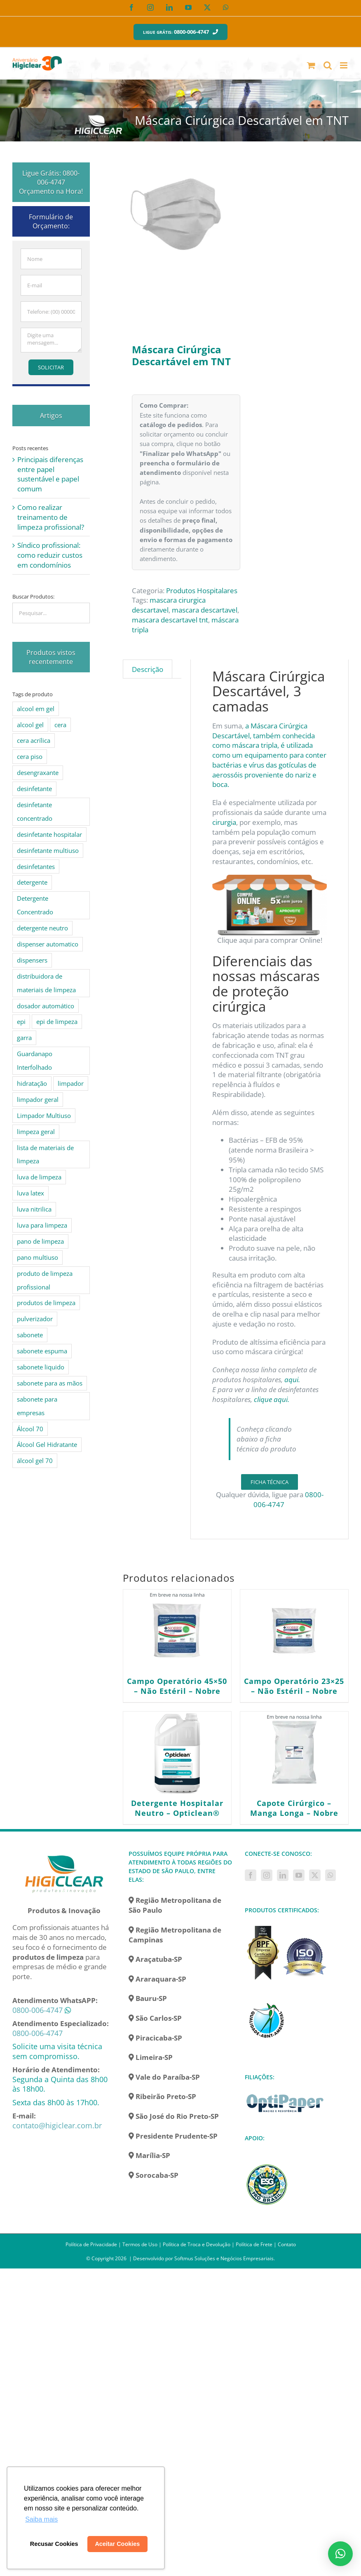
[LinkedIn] (282, 1875)
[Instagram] (266, 1875)
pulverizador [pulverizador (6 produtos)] (35, 1319)
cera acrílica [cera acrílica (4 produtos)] (33, 740)
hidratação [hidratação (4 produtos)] (32, 1083)
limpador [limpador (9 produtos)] (71, 1083)
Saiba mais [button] (41, 2519)
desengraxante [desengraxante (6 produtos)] (38, 772)
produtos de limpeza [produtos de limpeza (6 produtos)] (46, 1303)
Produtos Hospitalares (201, 590)
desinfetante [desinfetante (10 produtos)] (34, 788)
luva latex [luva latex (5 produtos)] (30, 1193)
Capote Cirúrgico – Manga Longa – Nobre (294, 1808)
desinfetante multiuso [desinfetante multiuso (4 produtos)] (48, 850)
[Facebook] (250, 1875)
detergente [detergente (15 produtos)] (32, 882)
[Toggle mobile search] (327, 65)
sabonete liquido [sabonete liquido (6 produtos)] (40, 1367)
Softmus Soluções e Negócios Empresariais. (224, 2258)
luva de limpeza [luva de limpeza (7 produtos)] (39, 1177)
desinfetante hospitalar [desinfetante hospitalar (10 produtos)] (49, 834)
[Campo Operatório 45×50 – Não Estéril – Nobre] (177, 1631)
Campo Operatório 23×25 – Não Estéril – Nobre (294, 1686)
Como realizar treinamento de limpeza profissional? (50, 517)
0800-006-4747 (37, 2010)
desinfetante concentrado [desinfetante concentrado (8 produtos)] (34, 811)
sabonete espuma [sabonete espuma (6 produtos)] (42, 1351)
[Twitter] (315, 1875)
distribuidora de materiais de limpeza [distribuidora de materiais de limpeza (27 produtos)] (46, 983)
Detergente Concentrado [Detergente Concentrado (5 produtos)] (35, 905)
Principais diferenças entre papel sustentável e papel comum (50, 474)
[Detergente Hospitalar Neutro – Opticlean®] (177, 1753)
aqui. (292, 1379)
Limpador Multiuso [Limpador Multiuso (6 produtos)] (44, 1115)
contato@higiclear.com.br (57, 2125)
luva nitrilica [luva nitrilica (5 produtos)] (34, 1209)
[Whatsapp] (330, 1875)
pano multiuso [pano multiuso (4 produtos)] (37, 1257)
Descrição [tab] (147, 669)
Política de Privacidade (91, 2244)
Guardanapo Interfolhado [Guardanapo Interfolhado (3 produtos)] (34, 1060)
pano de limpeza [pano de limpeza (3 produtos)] (40, 1241)
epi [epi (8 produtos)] (21, 1021)
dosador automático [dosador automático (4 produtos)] (45, 1006)
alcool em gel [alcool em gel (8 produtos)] (35, 708)
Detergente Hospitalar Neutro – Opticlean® (177, 1808)
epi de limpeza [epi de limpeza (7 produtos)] (56, 1021)
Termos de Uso (139, 2244)
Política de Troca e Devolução (196, 2244)
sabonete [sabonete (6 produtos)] (30, 1335)
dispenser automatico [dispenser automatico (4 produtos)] (47, 944)
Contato (287, 2244)
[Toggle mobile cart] (311, 65)
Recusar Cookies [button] (54, 2544)
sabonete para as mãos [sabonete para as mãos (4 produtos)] (49, 1383)
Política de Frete (254, 2244)
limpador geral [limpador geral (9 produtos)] (38, 1099)
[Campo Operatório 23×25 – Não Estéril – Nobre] (294, 1631)
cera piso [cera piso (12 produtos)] (29, 756)
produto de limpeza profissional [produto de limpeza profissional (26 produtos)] (45, 1280)
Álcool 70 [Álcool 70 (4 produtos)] (30, 1429)
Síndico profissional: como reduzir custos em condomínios (49, 555)
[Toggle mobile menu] (344, 65)
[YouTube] (299, 1875)
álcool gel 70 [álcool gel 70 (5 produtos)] (35, 1460)
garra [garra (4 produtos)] (24, 1037)
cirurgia (224, 822)
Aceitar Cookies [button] (117, 2544)
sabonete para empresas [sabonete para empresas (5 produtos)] (37, 1406)
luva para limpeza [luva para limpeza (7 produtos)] (42, 1225)
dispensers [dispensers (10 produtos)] (32, 960)
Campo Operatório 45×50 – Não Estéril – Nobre (177, 1686)
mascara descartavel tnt (170, 620)
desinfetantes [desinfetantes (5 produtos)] (36, 866)
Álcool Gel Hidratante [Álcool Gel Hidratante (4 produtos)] (47, 1444)
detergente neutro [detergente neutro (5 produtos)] (42, 928)
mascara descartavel (204, 610)
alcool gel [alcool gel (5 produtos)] (30, 725)
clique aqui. (271, 1399)
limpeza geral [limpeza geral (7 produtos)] (36, 1131)
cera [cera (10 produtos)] (60, 725)
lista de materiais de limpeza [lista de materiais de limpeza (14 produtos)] (45, 1154)
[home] (64, 1854)
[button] (340, 2553)
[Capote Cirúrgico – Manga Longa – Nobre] (294, 1753)
